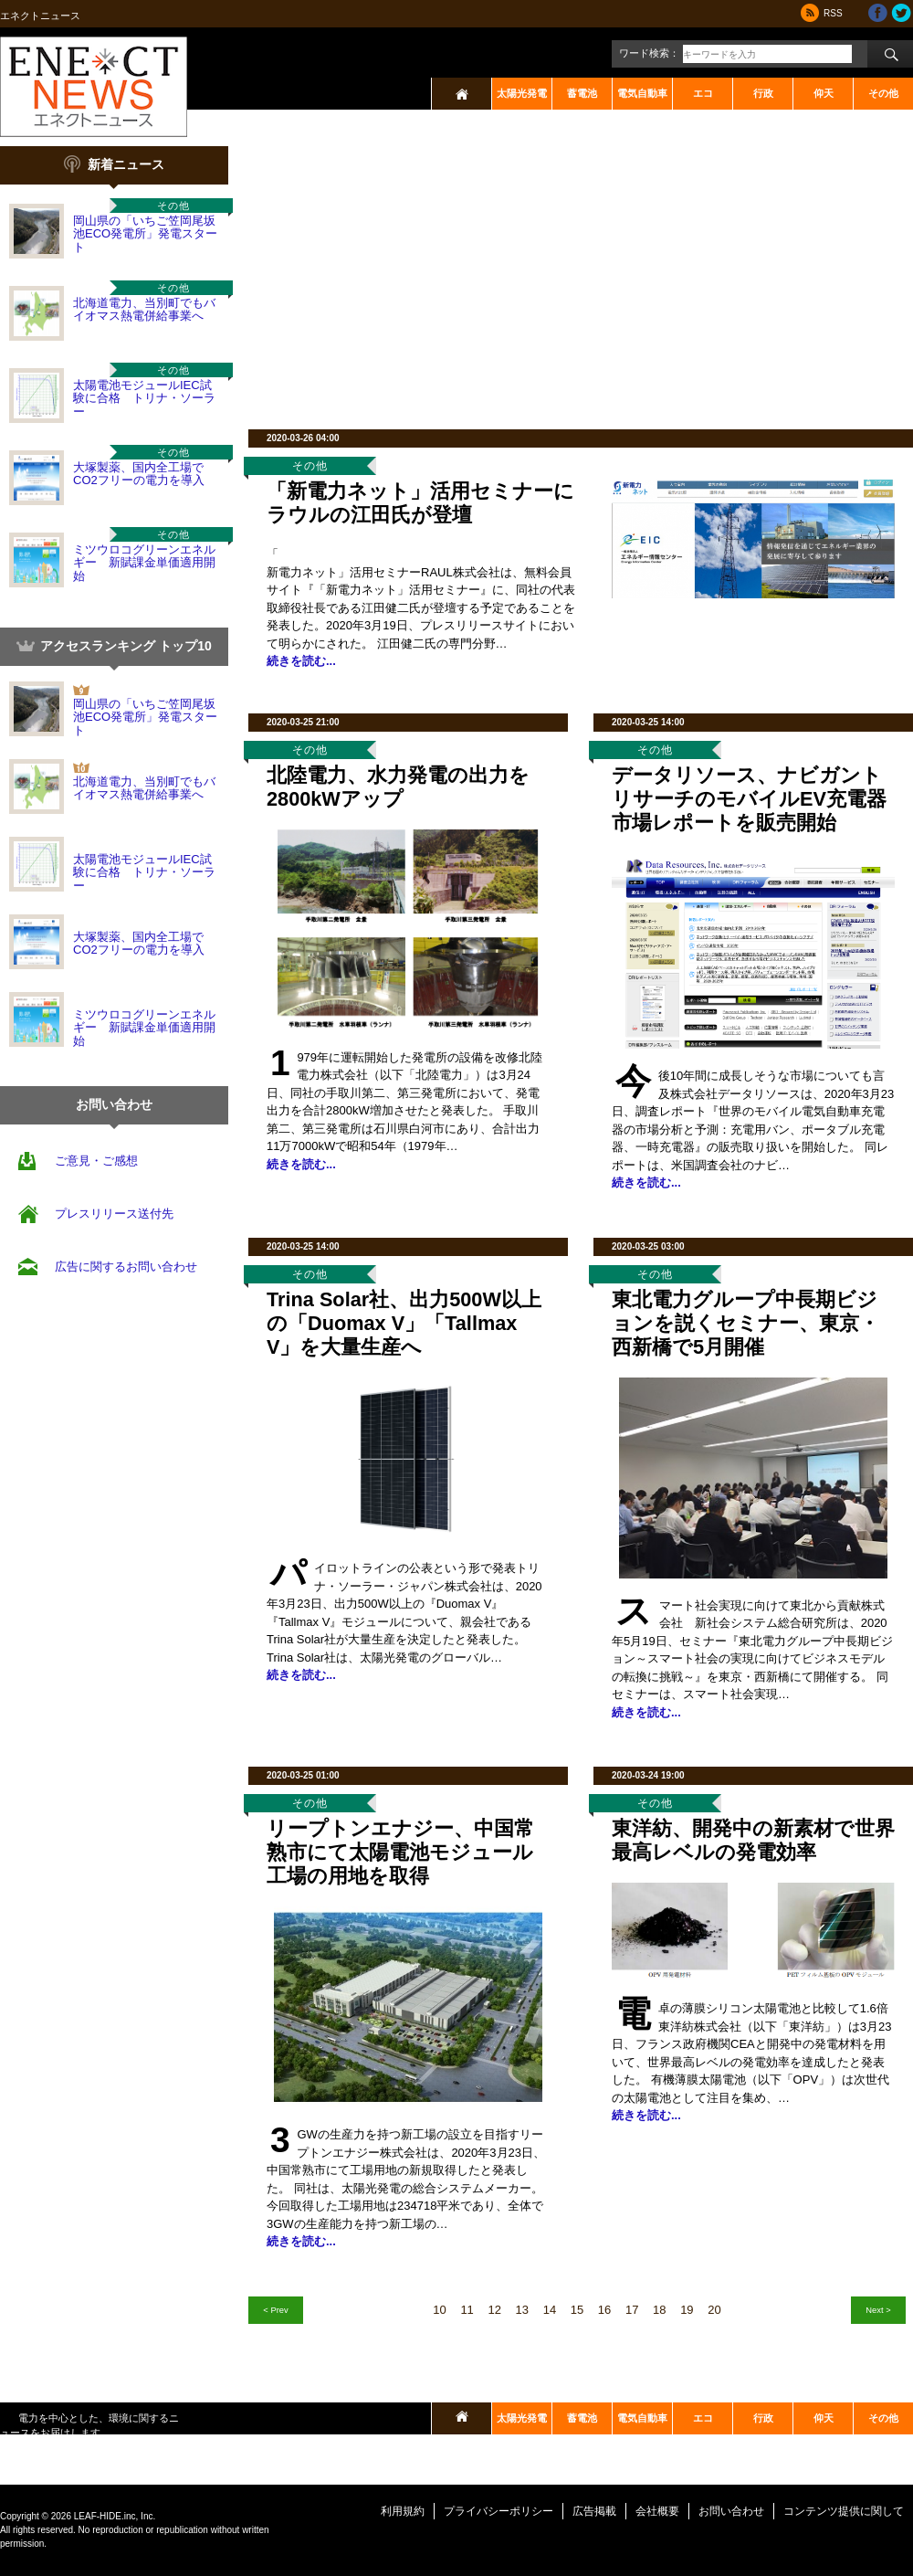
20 (714, 2310)
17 (631, 2310)
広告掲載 (594, 2511)
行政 (763, 93)
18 (659, 2310)
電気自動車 (642, 93)
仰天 (823, 93)
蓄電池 (582, 93)
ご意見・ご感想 (96, 1160)
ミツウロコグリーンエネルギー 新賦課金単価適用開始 (144, 563)
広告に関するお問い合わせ (126, 1266)
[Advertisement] (474, 274)
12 (494, 2310)
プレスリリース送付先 (114, 1213)
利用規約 (403, 2511)
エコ (703, 93)
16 (604, 2310)
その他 (883, 93)
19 (686, 2310)
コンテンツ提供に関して (843, 2511)
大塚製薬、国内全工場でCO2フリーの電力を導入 (139, 473)
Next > (878, 2310)
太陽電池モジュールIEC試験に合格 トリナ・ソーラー (144, 398)
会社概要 (657, 2511)
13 (522, 2310)
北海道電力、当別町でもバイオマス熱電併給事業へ (144, 309)
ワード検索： (649, 53)
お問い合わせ (731, 2511)
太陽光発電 (522, 93)
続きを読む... (301, 661)
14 (549, 2310)
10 (439, 2310)
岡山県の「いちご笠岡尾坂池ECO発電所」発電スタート (145, 234)
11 (466, 2310)
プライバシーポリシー (498, 2511)
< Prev (275, 2310)
